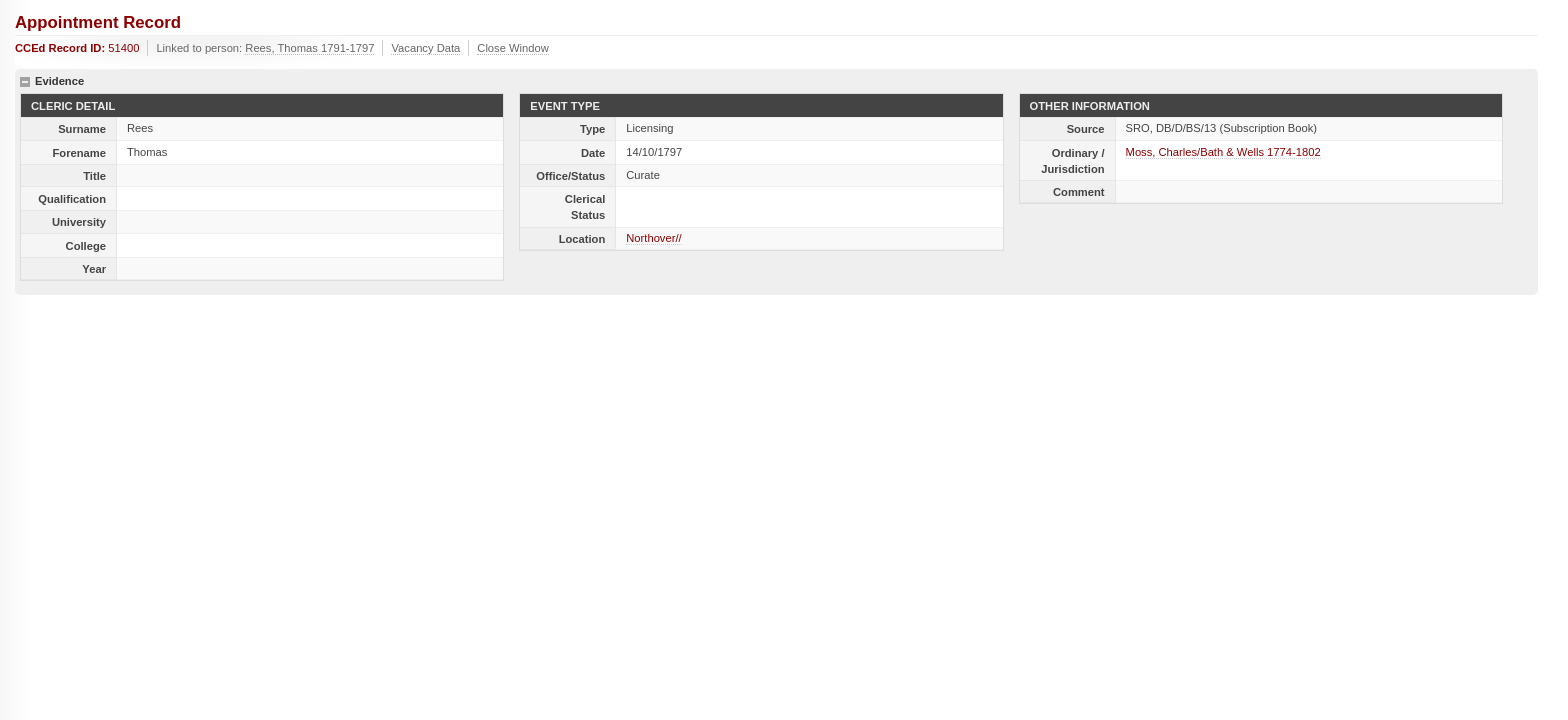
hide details (25, 82)
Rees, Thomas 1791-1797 (309, 48)
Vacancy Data (425, 48)
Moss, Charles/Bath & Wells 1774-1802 (1223, 152)
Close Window (513, 48)
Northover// (653, 238)
